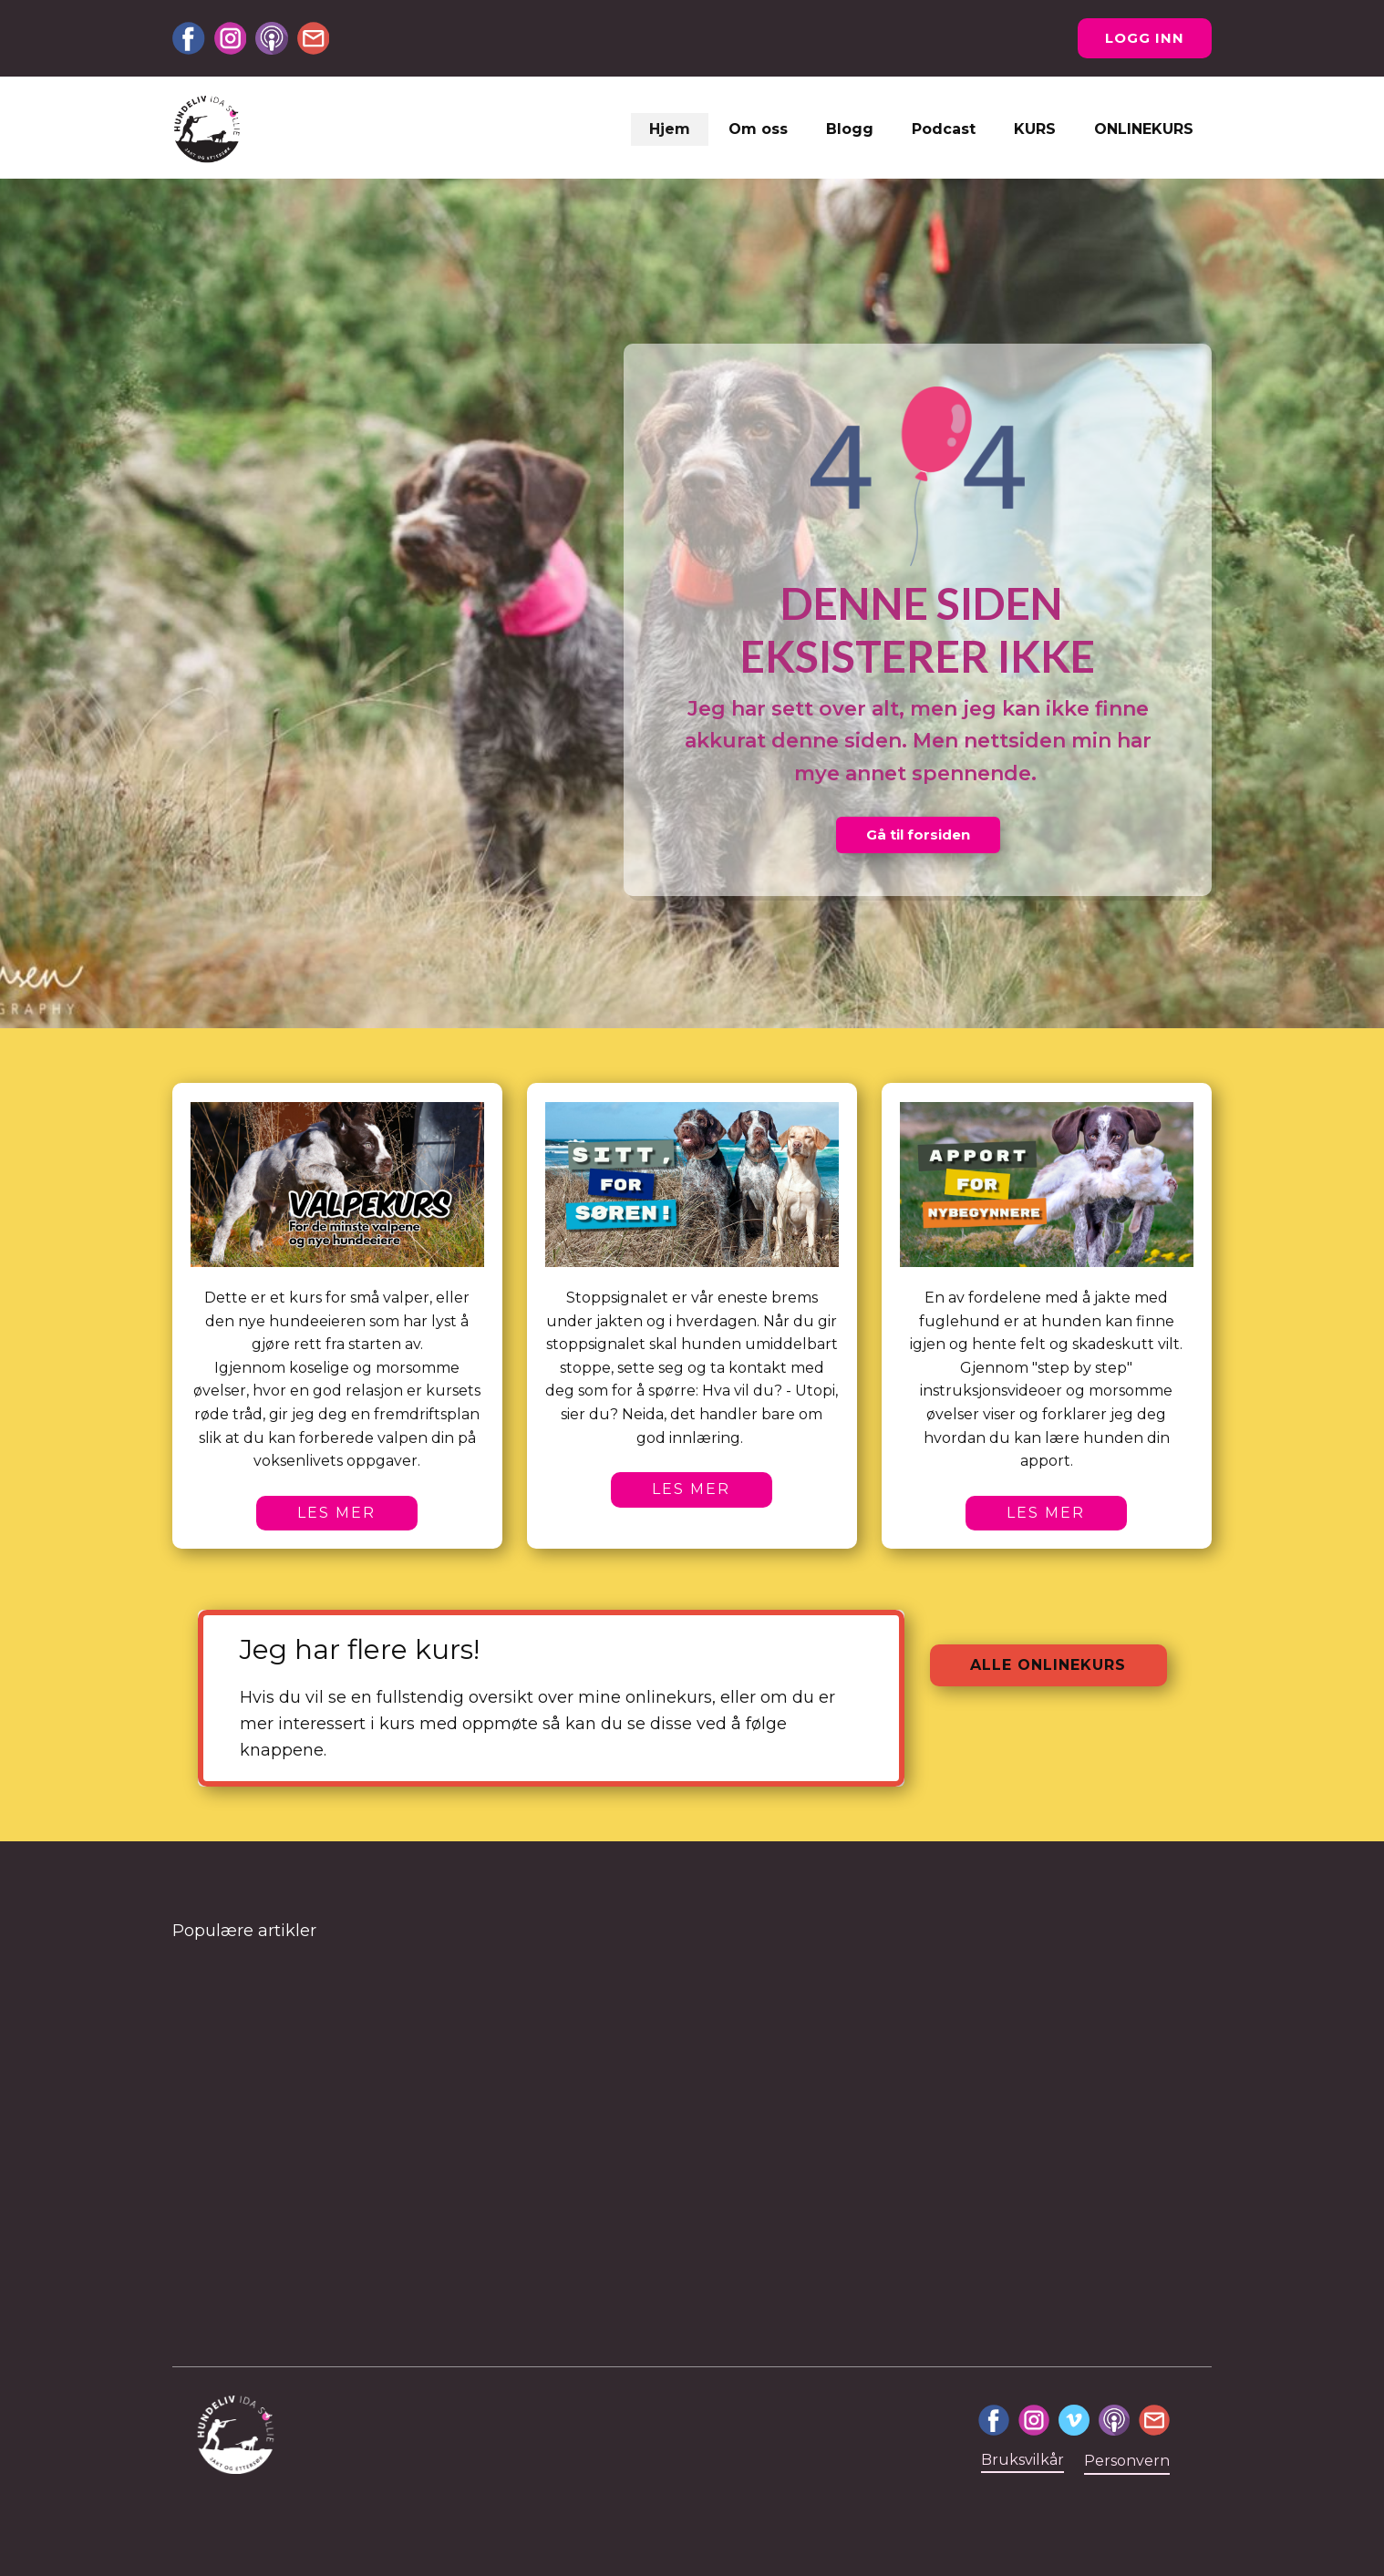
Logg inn (1144, 37)
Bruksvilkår (1022, 2459)
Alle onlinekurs (1048, 1665)
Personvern (1127, 2460)
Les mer (336, 1512)
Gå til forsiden (918, 834)
